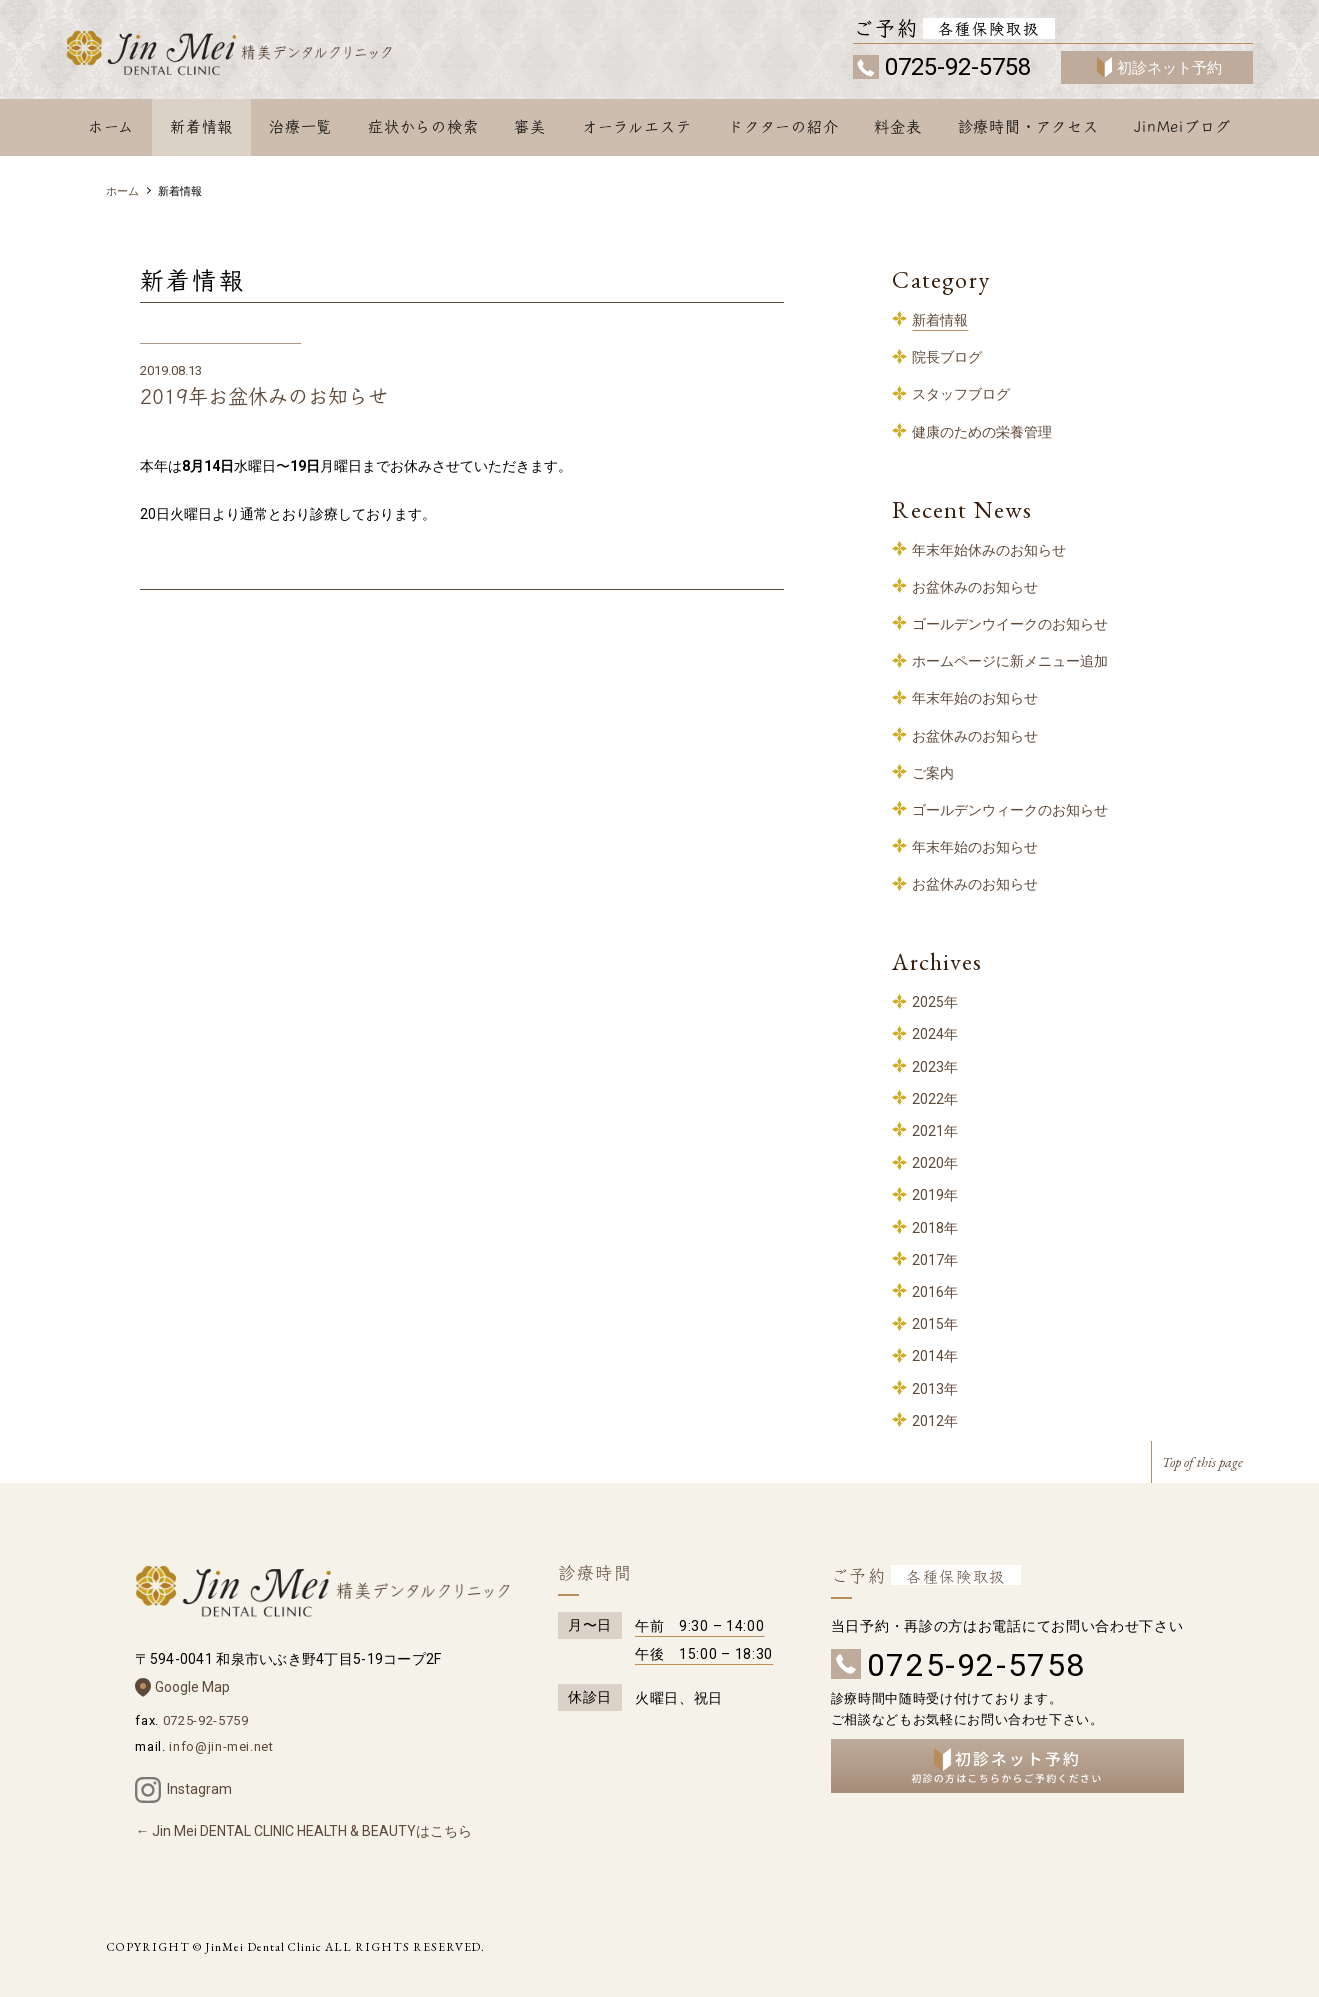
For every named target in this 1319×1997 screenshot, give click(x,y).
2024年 (935, 1034)
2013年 (935, 1389)
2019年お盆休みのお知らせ (264, 396)
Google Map (192, 1687)
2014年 (935, 1356)
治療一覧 (300, 126)
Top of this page (1202, 1462)
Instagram (199, 1789)
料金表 (897, 126)
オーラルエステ (637, 126)
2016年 (935, 1292)
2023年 (935, 1067)
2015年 (935, 1324)
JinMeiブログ (1182, 126)
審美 (530, 126)
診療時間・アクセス (1028, 126)
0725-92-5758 (958, 67)
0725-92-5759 (206, 1720)
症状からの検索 (423, 126)
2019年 (935, 1195)
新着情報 (201, 126)
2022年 (935, 1099)
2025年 (935, 1002)
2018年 (935, 1228)
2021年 (935, 1131)
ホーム (111, 126)
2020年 (935, 1163)
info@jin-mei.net (221, 1746)
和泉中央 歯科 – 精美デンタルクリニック (253, 56)
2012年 (935, 1421)
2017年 (935, 1260)
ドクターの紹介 (783, 126)
